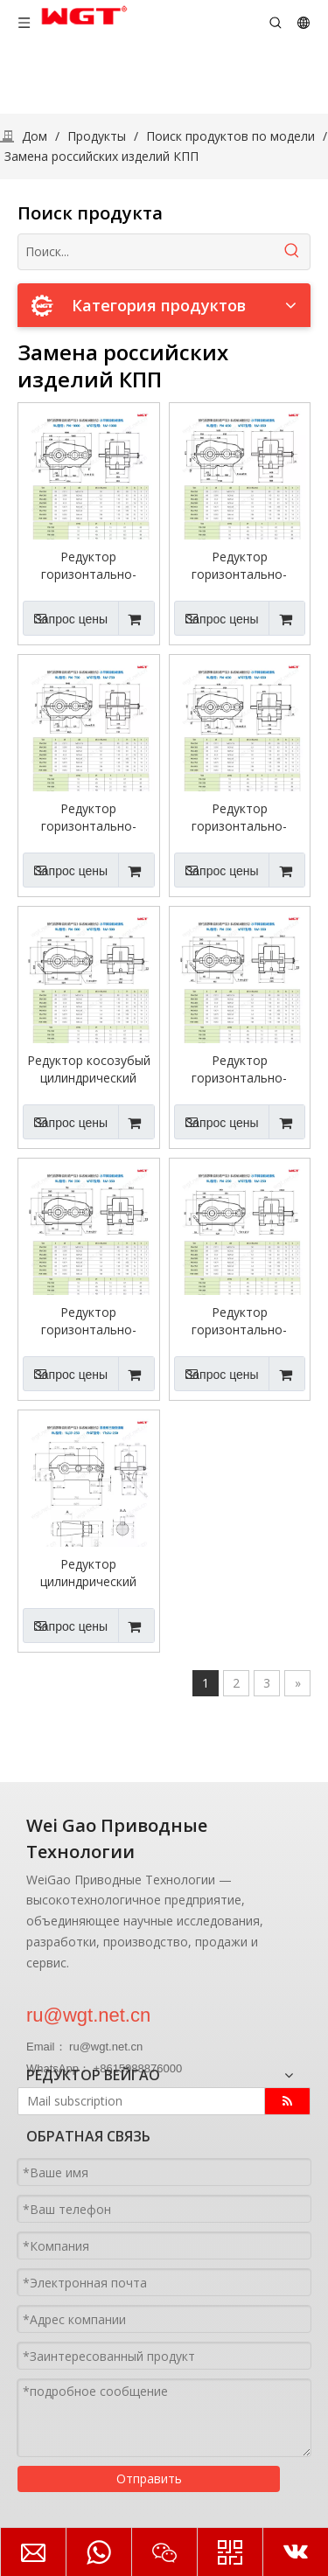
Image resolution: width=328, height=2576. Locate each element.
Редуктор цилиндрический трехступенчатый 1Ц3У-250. (89, 1573)
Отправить (149, 2478)
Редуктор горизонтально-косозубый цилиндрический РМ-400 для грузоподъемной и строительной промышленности (239, 1069)
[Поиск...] (146, 251)
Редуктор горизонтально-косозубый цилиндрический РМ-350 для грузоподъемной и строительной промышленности (88, 1321)
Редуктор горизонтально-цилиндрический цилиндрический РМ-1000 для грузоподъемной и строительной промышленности (88, 565)
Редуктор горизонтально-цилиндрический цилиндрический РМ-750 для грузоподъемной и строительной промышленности (88, 817)
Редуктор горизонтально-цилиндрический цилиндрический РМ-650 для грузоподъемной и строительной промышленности (239, 817)
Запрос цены (65, 618)
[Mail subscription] (137, 2101)
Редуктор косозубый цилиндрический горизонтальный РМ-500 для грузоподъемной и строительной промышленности (88, 1069)
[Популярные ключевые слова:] (292, 251)
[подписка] (287, 2101)
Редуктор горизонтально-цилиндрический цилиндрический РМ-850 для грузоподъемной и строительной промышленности (239, 565)
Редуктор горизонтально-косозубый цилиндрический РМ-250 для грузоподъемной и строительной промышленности (239, 1321)
